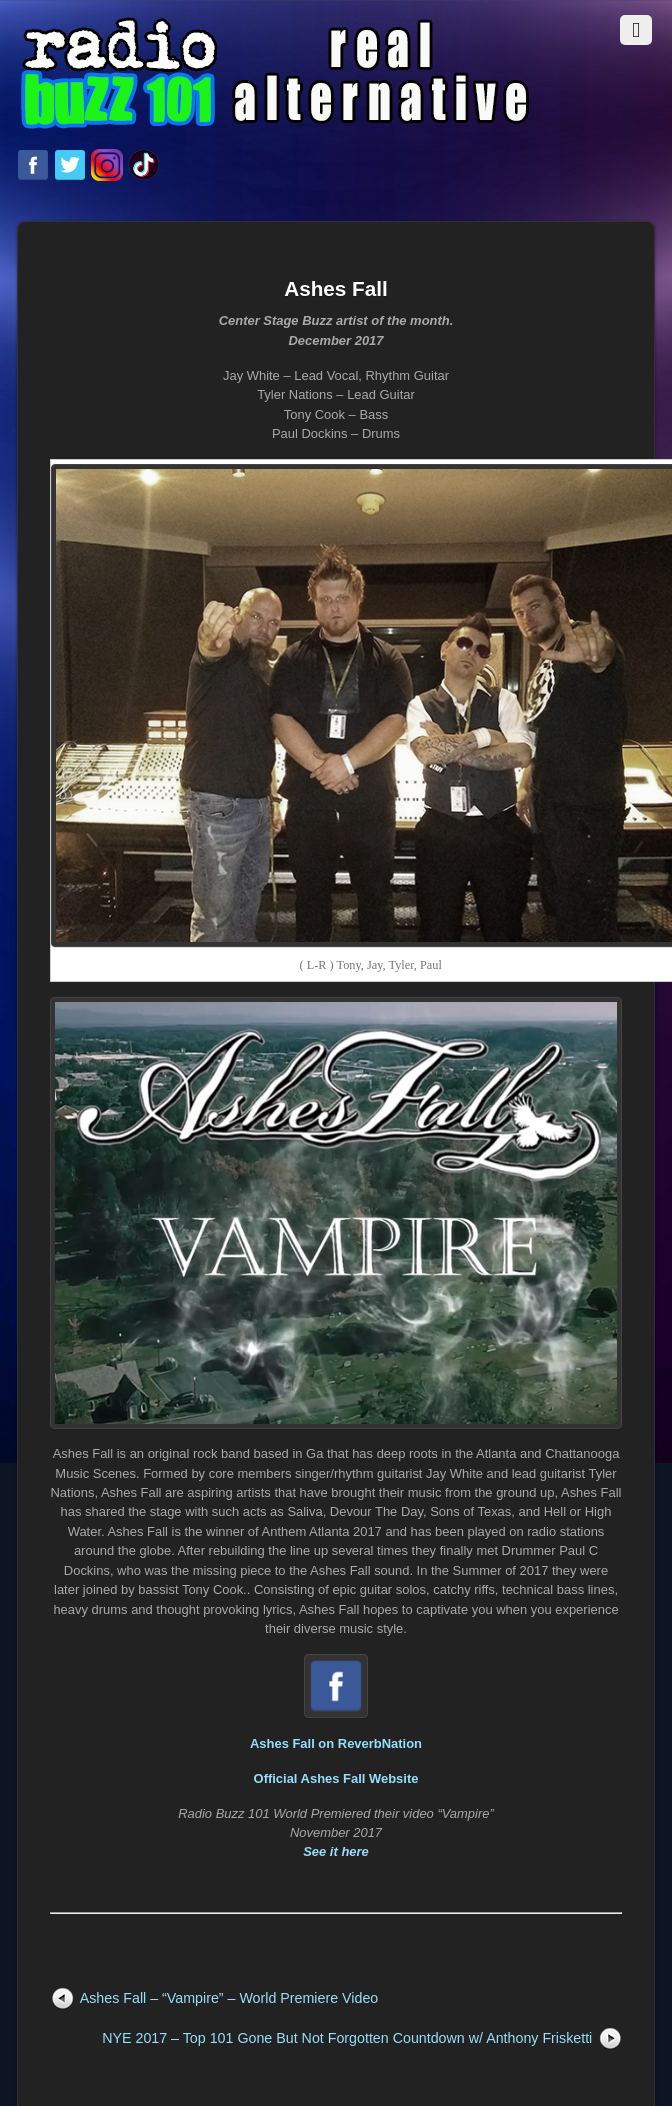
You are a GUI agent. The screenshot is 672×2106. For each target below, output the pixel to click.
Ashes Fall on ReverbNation (336, 1743)
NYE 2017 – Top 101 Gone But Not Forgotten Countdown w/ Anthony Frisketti (347, 2038)
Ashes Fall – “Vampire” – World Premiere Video (229, 1998)
